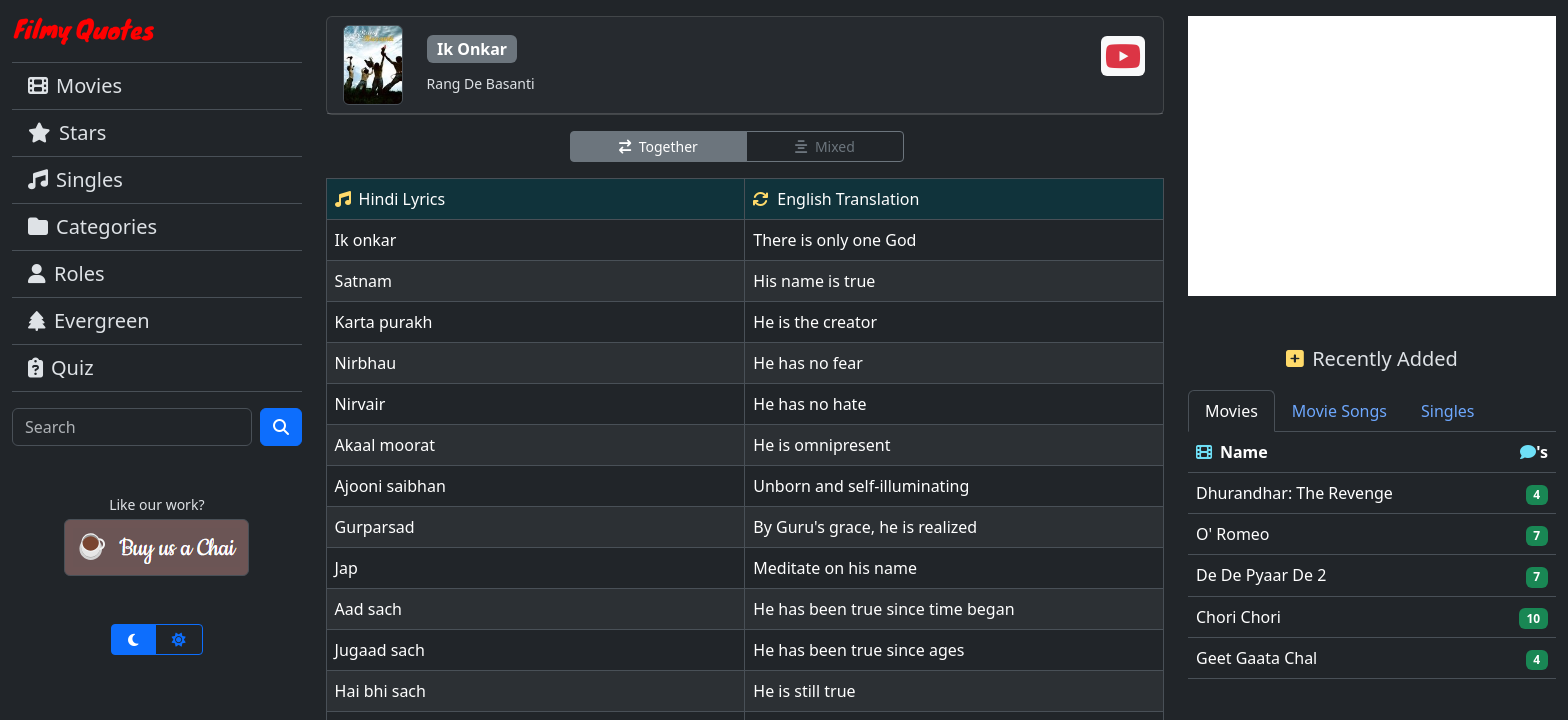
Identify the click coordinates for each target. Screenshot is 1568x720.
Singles (75, 179)
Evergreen (89, 320)
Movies (75, 85)
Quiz (61, 367)
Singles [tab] (1447, 411)
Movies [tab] (1231, 411)
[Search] (132, 427)
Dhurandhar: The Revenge (1294, 493)
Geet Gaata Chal (1256, 658)
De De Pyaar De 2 (1261, 575)
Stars (67, 132)
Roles (66, 273)
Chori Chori (1238, 617)
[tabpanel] (1372, 555)
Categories (92, 226)
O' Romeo (1233, 534)
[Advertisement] (1372, 156)
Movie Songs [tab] (1339, 411)
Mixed (825, 146)
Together (658, 146)
